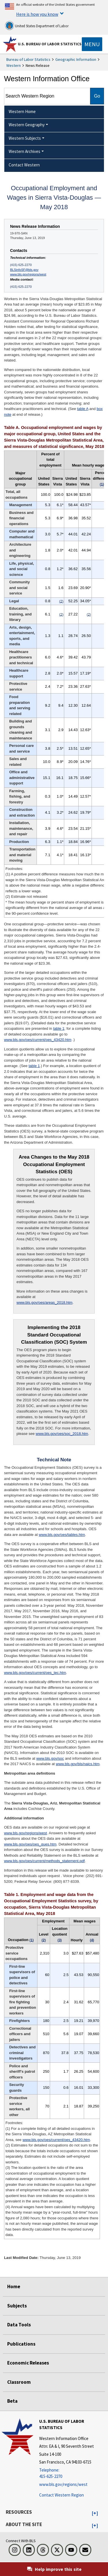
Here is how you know (37, 14)
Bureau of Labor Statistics (28, 59)
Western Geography (27, 124)
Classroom (19, 2382)
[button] (95, 2513)
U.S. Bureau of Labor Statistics (50, 43)
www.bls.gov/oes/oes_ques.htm (30, 1844)
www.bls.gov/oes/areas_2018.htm (44, 1302)
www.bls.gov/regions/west (28, 274)
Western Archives (24, 151)
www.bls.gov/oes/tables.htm (62, 1534)
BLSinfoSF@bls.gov (24, 269)
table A (82, 409)
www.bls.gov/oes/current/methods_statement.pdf (44, 1861)
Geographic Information (75, 59)
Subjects (17, 2306)
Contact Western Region (61, 2495)
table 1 (58, 1028)
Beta (12, 2401)
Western (13, 65)
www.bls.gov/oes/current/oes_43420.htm (37, 1040)
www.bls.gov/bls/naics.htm (78, 1764)
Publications (21, 2344)
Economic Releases (28, 2363)
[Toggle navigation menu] (92, 44)
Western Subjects (25, 138)
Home (13, 2286)
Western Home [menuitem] (22, 111)
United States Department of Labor (37, 25)
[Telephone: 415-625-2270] (73, 2473)
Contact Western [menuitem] (24, 165)
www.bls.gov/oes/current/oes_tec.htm (35, 1672)
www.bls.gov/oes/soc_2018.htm (62, 1433)
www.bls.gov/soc (50, 1758)
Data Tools (19, 2324)
